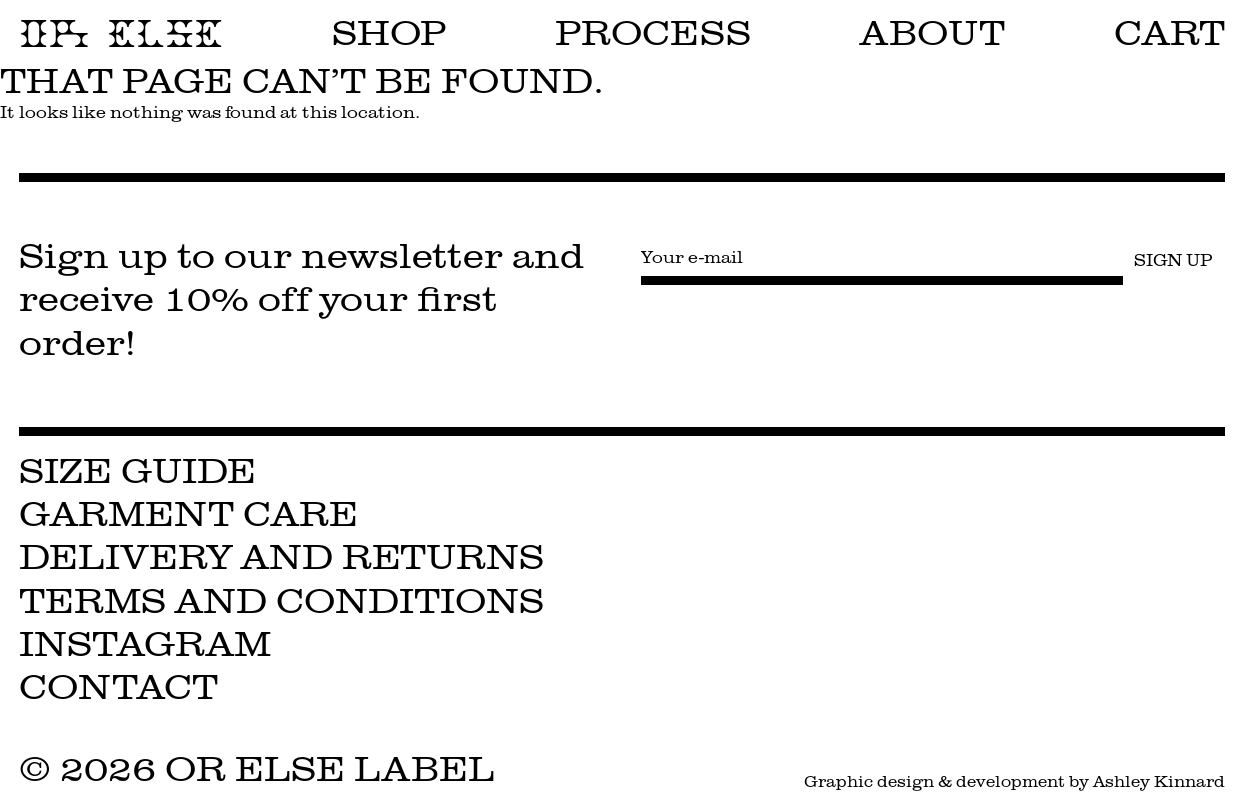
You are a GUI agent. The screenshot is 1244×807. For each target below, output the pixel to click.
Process (653, 33)
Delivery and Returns (281, 557)
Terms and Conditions (281, 601)
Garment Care (188, 514)
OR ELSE (121, 34)
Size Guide (137, 471)
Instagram (145, 644)
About (932, 33)
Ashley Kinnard (1159, 781)
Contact (118, 687)
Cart (1169, 33)
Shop (389, 33)
